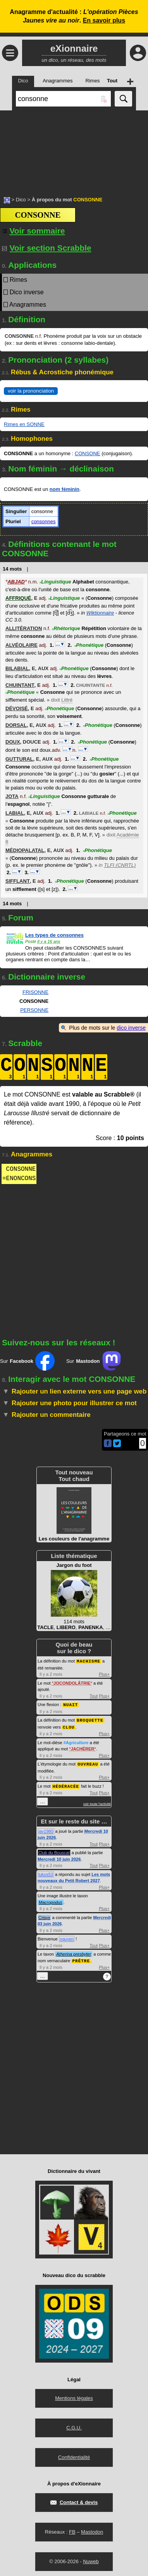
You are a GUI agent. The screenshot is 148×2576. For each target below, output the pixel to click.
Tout (93, 1695)
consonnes (43, 521)
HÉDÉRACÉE (66, 1784)
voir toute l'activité (97, 1802)
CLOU (68, 1726)
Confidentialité (74, 2454)
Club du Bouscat (54, 1850)
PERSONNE (34, 1010)
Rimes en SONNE (24, 424)
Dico (21, 200)
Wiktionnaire (100, 613)
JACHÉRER (83, 1747)
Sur (27, 1361)
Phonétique (88, 645)
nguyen (67, 1936)
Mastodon (92, 2529)
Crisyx (44, 1915)
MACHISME (88, 1661)
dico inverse (131, 1028)
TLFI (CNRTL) (120, 865)
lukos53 (45, 1872)
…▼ (60, 644)
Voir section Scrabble (46, 247)
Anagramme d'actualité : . (74, 16)
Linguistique (55, 582)
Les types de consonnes (54, 935)
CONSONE (87, 453)
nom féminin (64, 489)
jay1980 (45, 1829)
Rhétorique (66, 628)
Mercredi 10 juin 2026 (59, 1857)
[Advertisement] (74, 149)
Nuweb (90, 2559)
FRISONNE (35, 992)
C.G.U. (74, 2425)
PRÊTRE (81, 1958)
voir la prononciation (31, 391)
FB (72, 2529)
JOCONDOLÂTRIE (71, 1682)
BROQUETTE (90, 1719)
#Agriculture (76, 1741)
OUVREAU (87, 1762)
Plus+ (104, 1673)
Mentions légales (74, 2395)
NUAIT (70, 1704)
